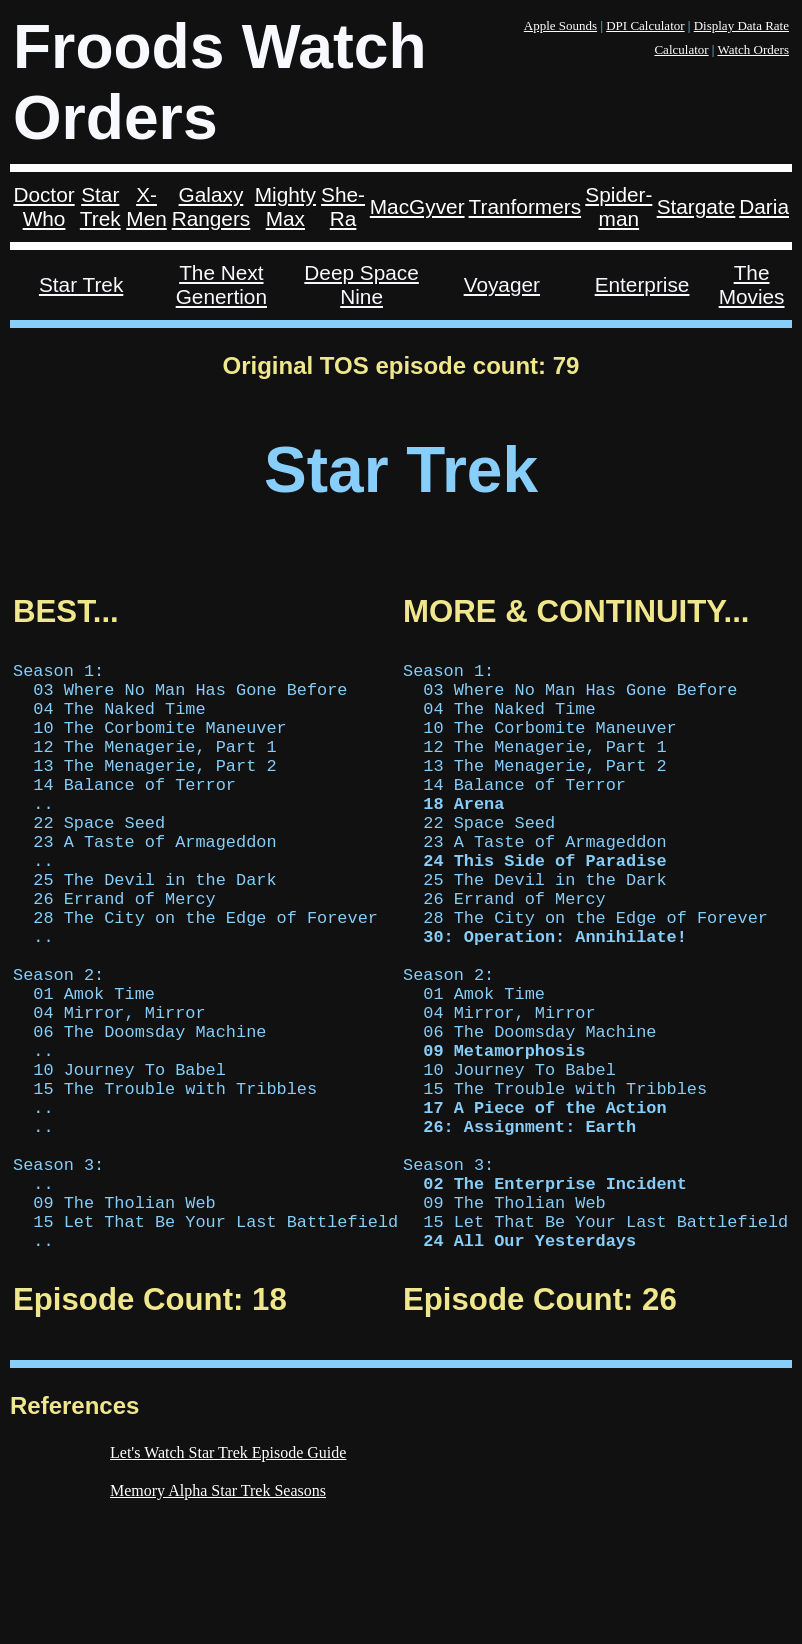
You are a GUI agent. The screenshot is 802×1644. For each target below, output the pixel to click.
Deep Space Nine (361, 284)
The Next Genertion (221, 284)
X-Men (146, 206)
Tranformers (525, 206)
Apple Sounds (560, 25)
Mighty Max (285, 206)
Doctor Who (43, 206)
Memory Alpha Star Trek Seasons (218, 1614)
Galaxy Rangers (211, 206)
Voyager (502, 284)
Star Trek (100, 206)
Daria (764, 206)
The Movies (752, 284)
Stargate (696, 206)
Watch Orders (753, 49)
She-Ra (343, 206)
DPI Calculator (645, 25)
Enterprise (642, 284)
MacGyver (417, 206)
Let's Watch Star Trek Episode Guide (228, 1576)
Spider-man (618, 206)
